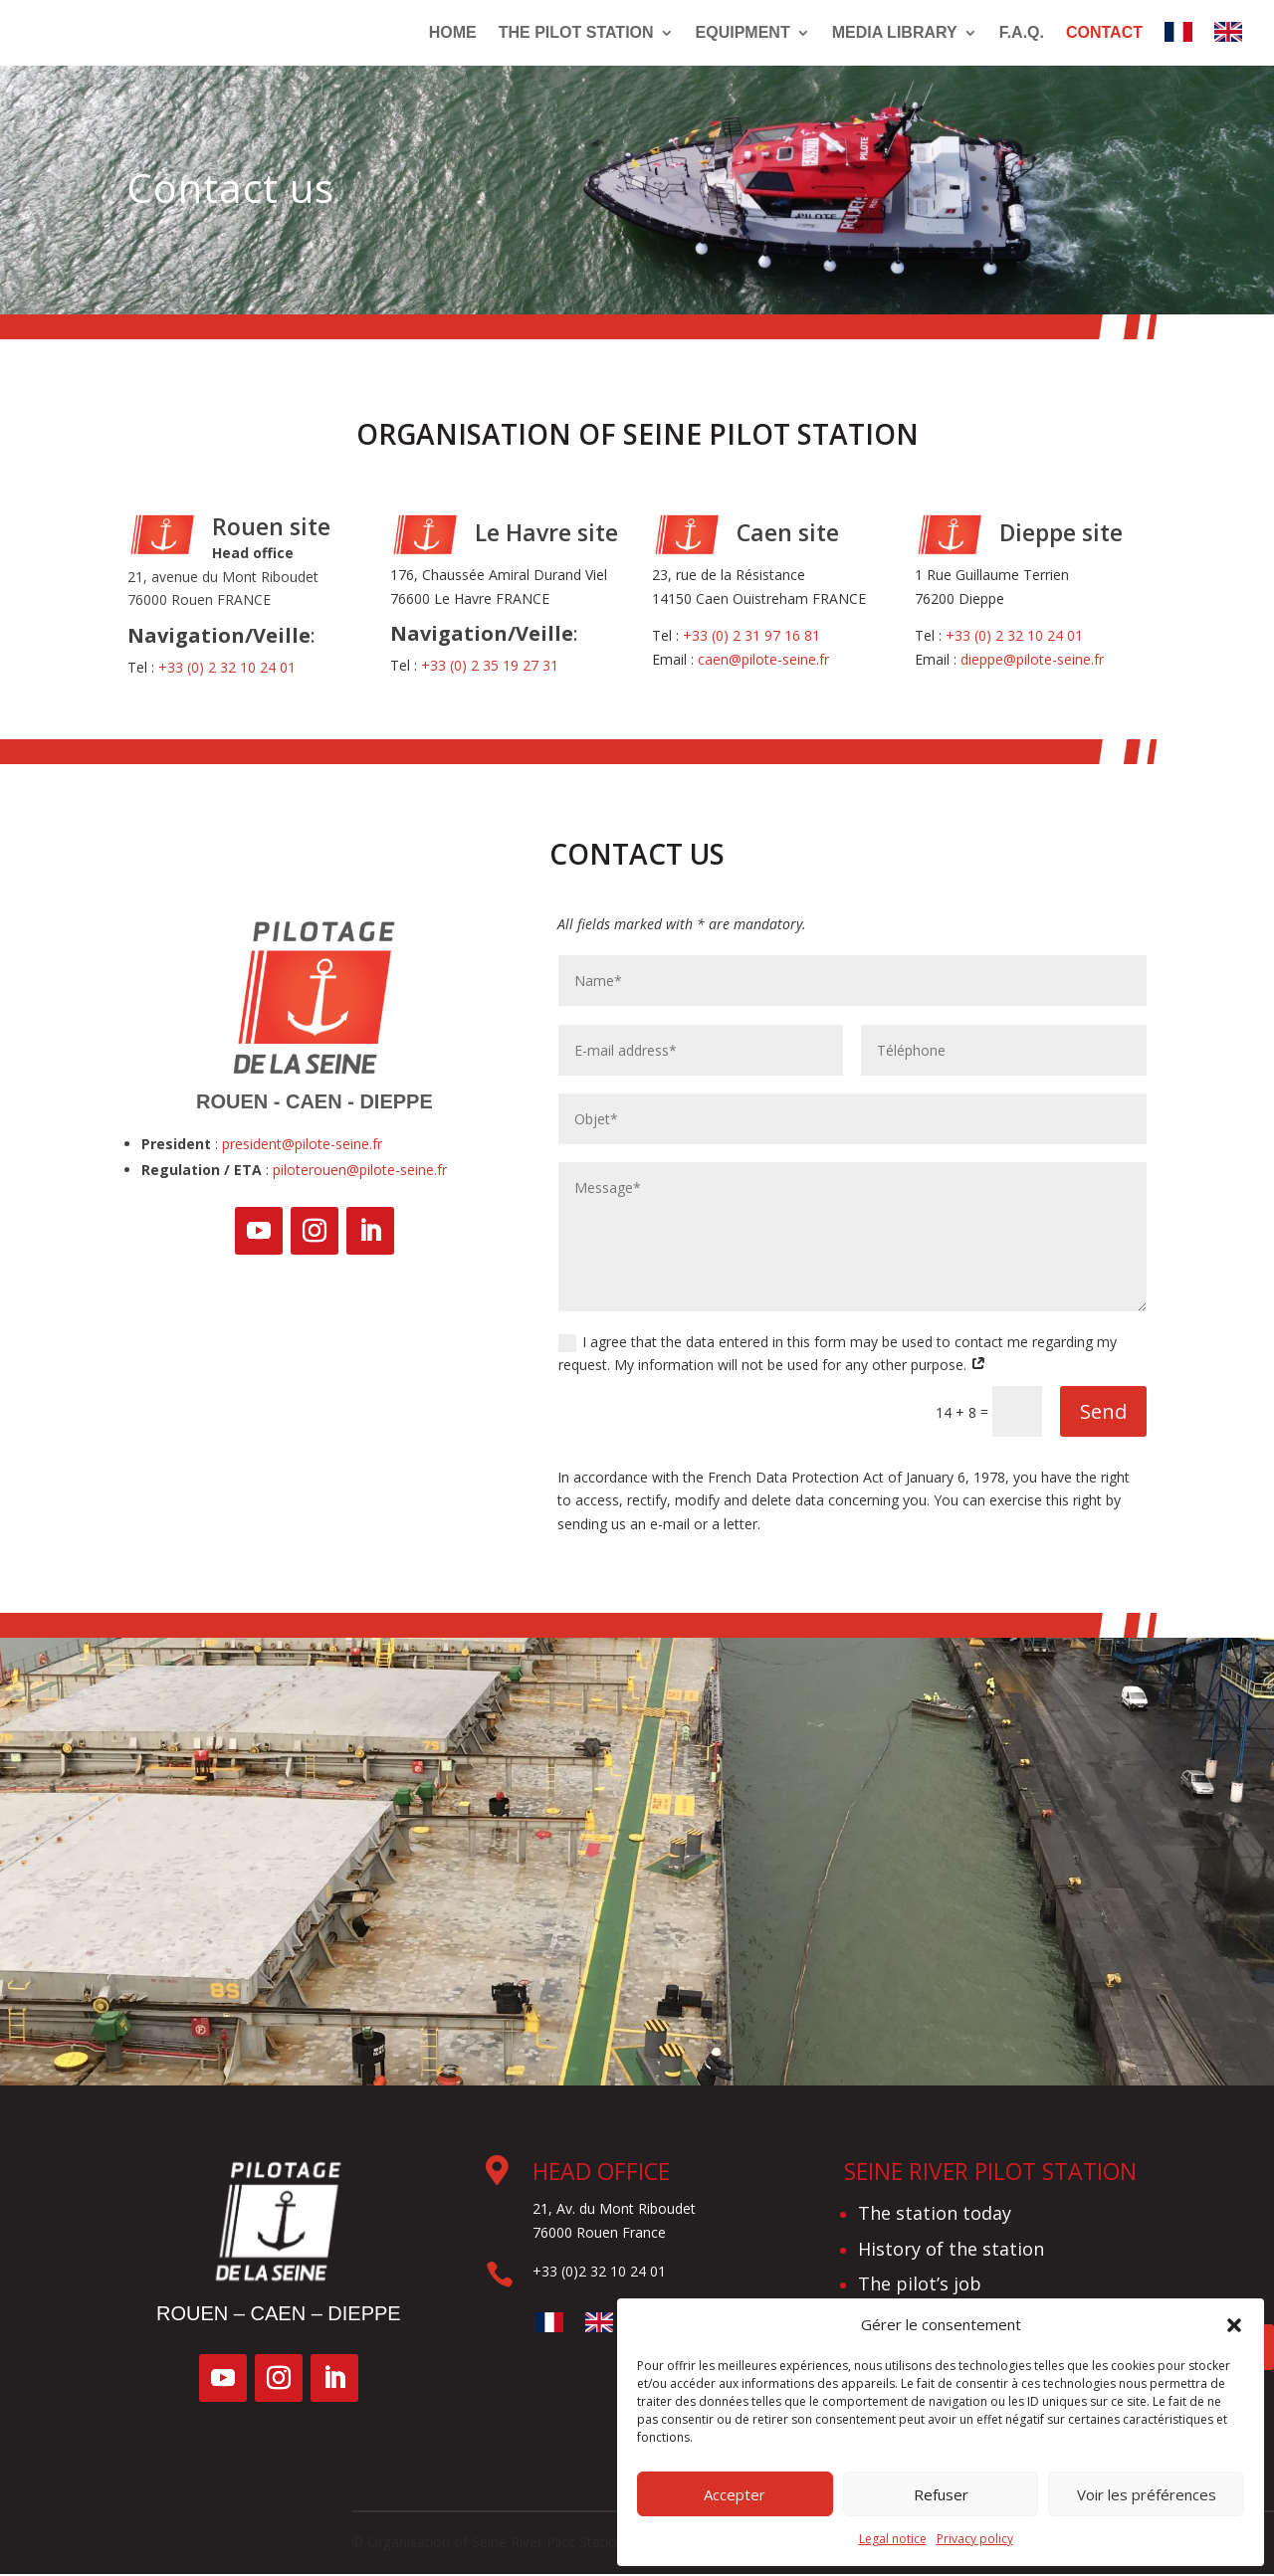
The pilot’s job (919, 2285)
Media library (894, 32)
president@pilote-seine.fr (302, 1145)
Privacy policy (975, 2538)
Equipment (743, 32)
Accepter (734, 2494)
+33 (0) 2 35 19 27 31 (489, 667)
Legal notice (893, 2538)
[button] (1234, 2325)
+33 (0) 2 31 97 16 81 (751, 637)
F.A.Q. (1021, 32)
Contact (1104, 32)
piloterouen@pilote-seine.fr (360, 1171)
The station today (934, 2215)
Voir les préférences (1146, 2494)
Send (1103, 1413)
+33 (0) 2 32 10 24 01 (227, 669)
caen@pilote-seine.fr (763, 661)
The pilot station (576, 32)
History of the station (951, 2251)
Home (453, 32)
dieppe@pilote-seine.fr (1032, 661)
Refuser (941, 2494)
